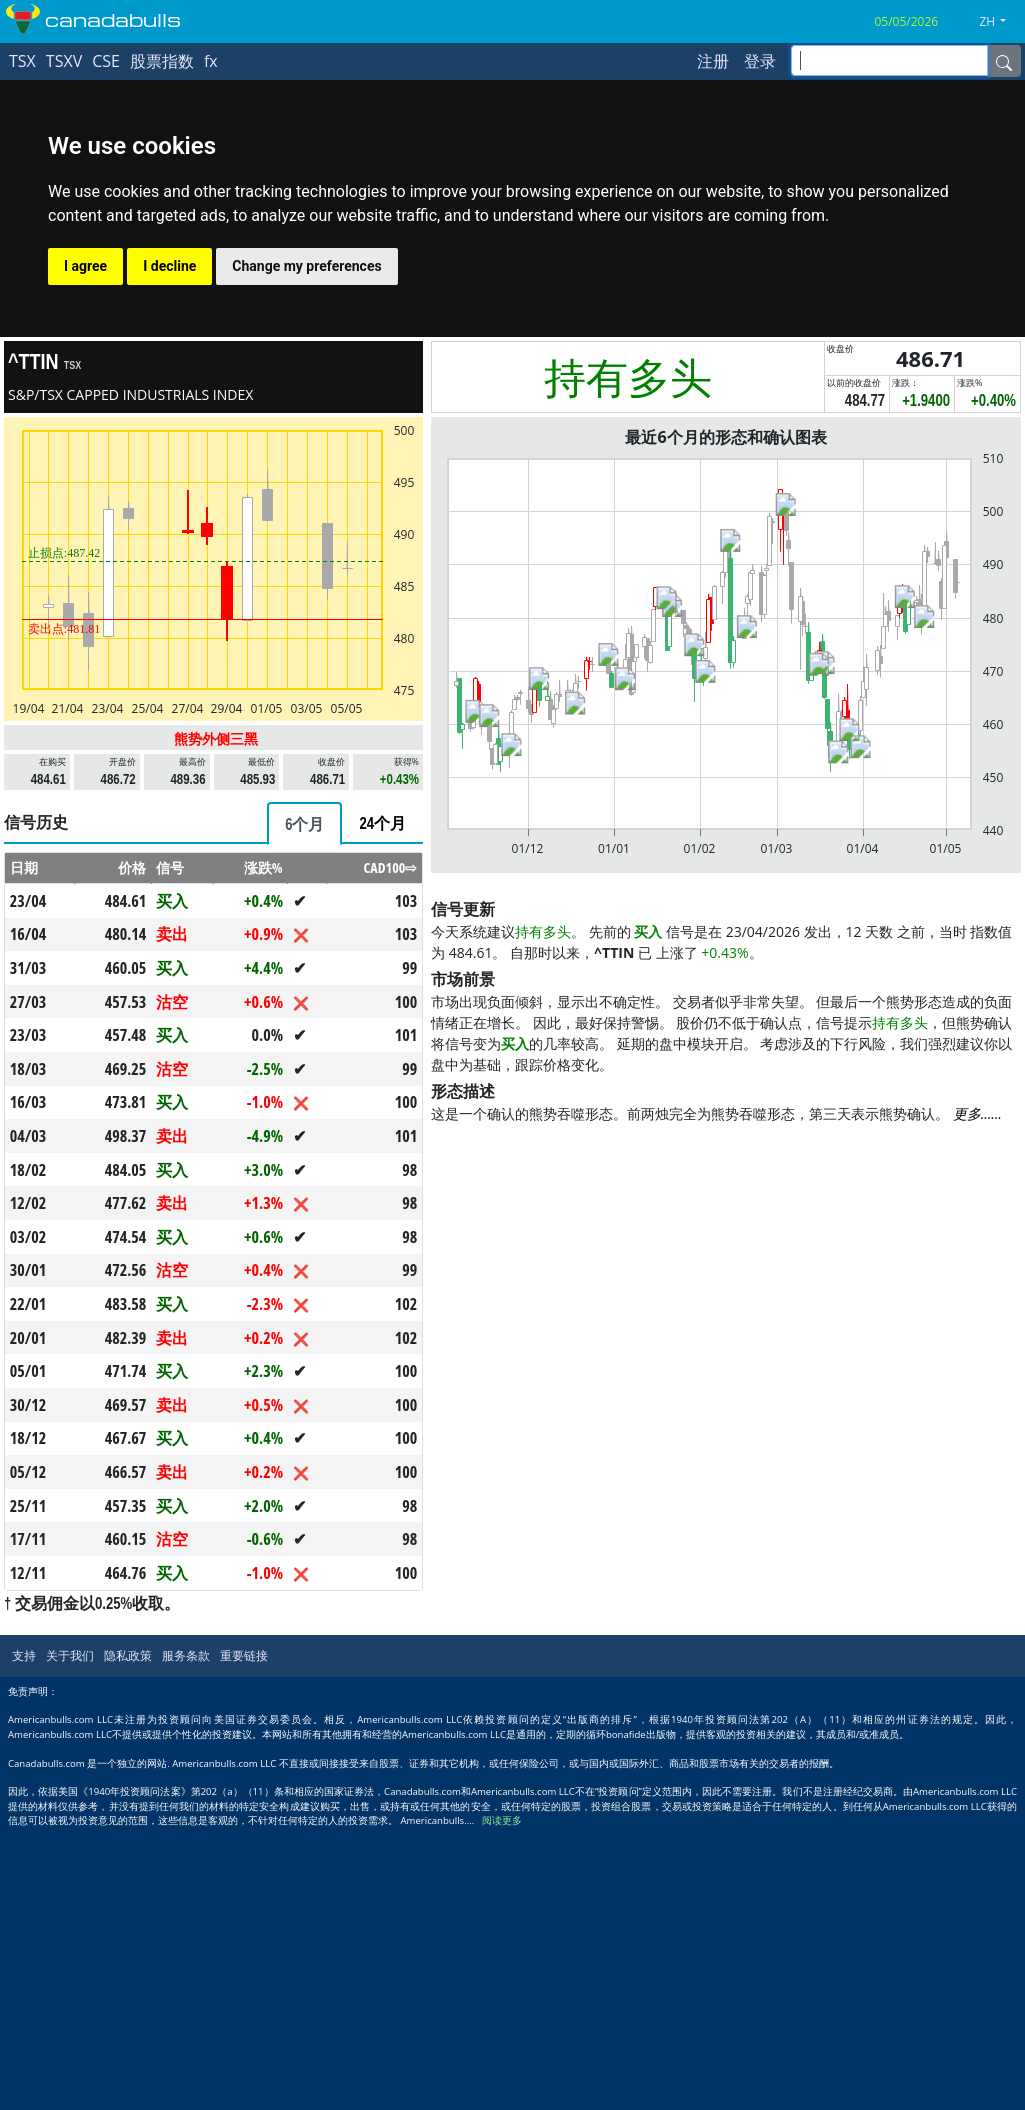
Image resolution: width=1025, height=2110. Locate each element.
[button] (1000, 22)
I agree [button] (85, 266)
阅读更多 (502, 1820)
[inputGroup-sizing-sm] (889, 60)
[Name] (1004, 61)
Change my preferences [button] (306, 266)
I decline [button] (169, 266)
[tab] (304, 823)
